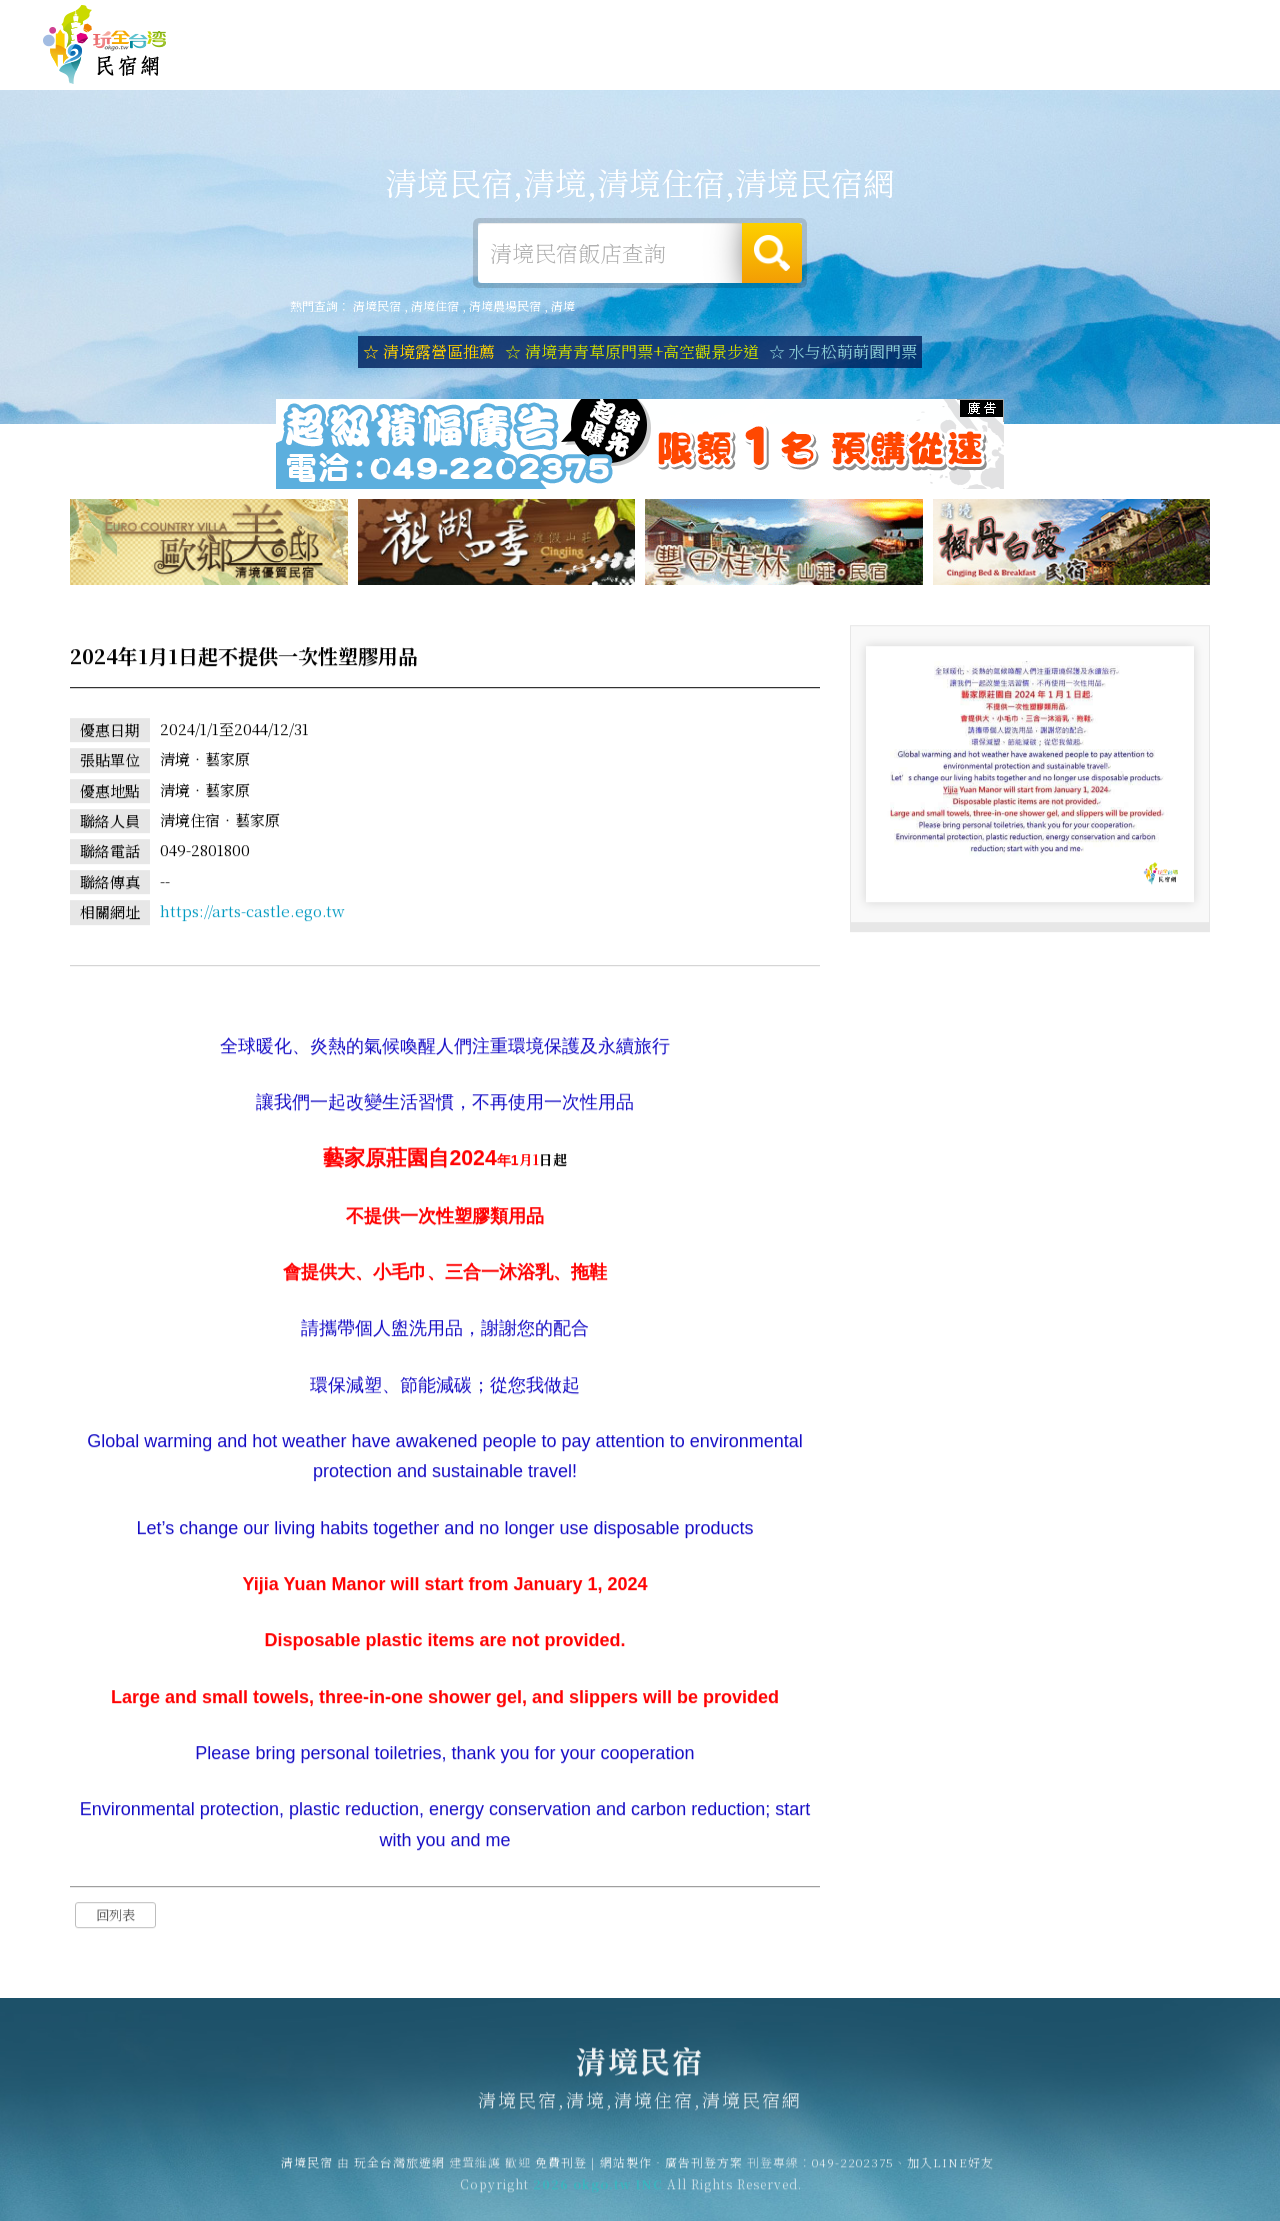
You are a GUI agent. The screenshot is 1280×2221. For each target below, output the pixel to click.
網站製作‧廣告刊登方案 (1043, 21)
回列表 (115, 1918)
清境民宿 (105, 45)
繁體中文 (1183, 18)
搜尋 (772, 253)
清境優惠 (918, 75)
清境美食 (826, 71)
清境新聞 (1010, 79)
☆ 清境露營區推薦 (429, 351)
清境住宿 (550, 63)
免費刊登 (933, 21)
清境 (563, 305)
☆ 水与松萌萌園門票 (843, 351)
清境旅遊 (734, 67)
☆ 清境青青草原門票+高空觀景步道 (632, 351)
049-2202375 (853, 2170)
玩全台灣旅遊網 (848, 21)
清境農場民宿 (505, 305)
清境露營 (642, 65)
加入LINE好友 (950, 2170)
